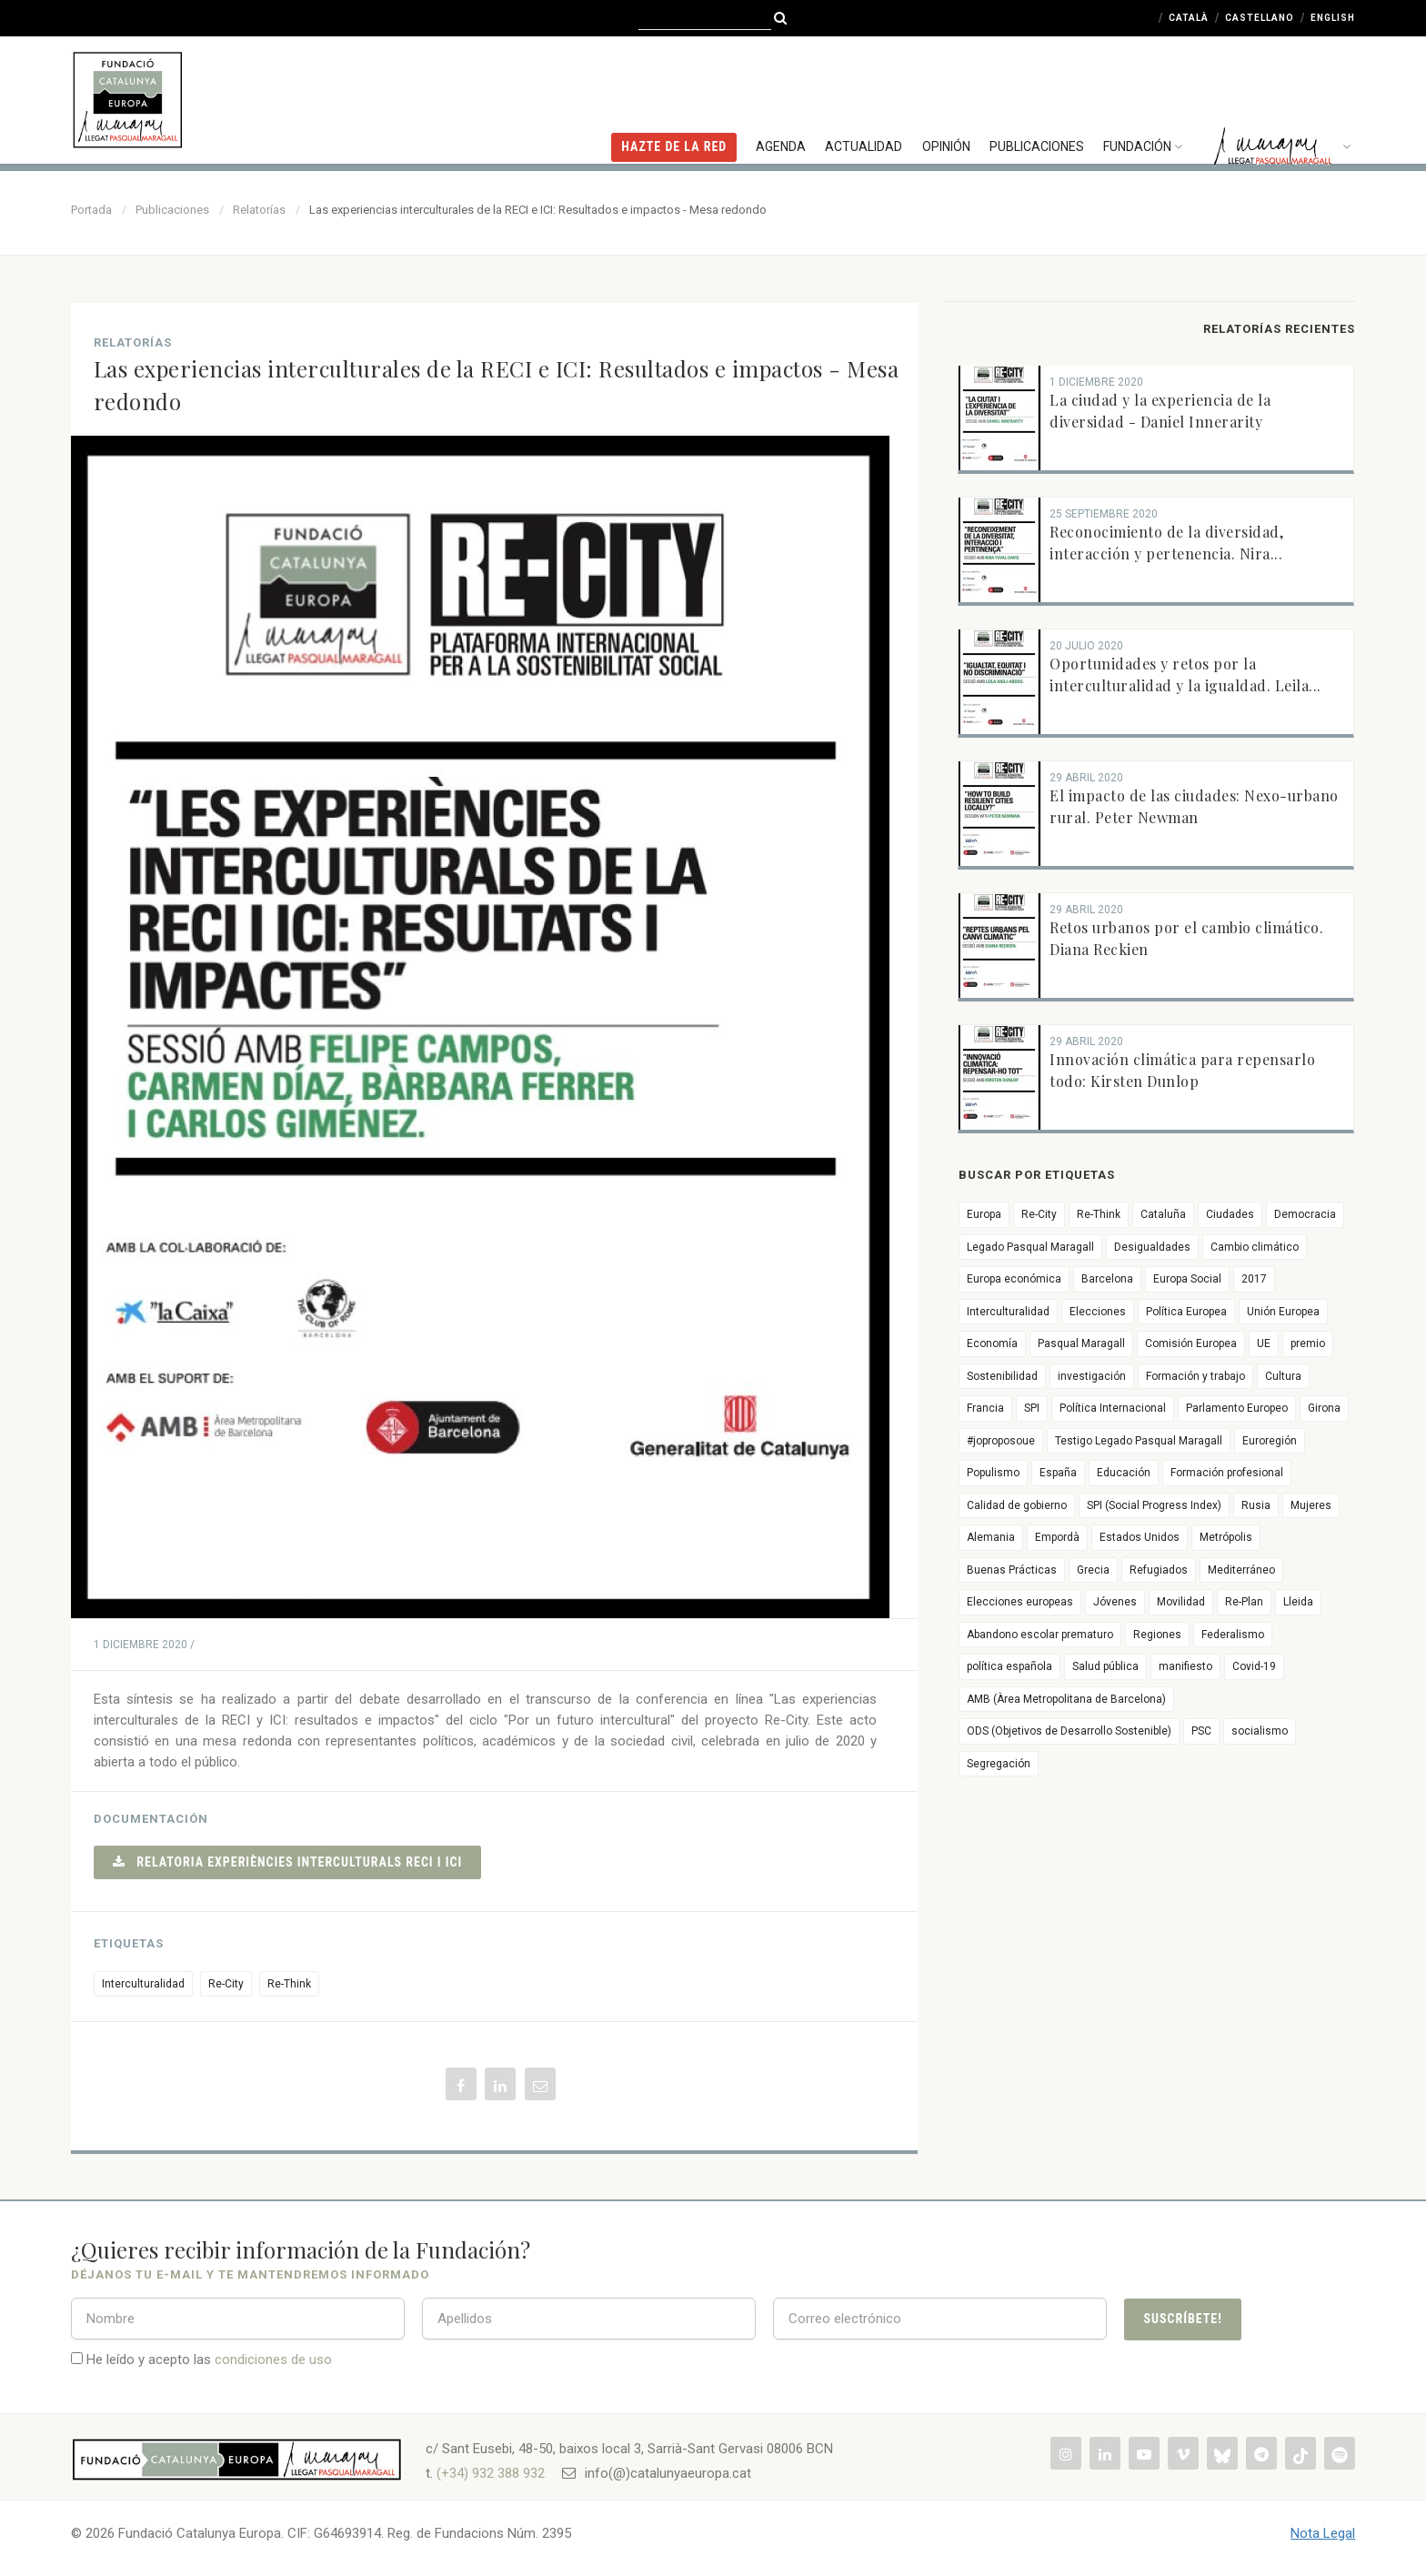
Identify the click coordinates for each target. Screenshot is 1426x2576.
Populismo (993, 1472)
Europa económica (1014, 1279)
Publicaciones (1039, 95)
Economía (992, 1343)
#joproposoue (1001, 1440)
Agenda (787, 95)
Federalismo (1232, 1634)
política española (1009, 1666)
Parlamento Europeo (1237, 1408)
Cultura (1283, 1376)
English (1333, 18)
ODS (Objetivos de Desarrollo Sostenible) (1069, 1731)
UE (1263, 1343)
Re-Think (289, 1983)
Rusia (1255, 1505)
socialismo (1259, 1731)
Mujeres (1310, 1505)
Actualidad (869, 95)
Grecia (1093, 1570)
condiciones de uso (273, 2359)
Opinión (950, 95)
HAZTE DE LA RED (681, 95)
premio (1307, 1343)
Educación (1123, 1472)
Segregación (998, 1763)
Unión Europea (1283, 1311)
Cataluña (1163, 1214)
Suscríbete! (1182, 2318)
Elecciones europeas (1020, 1601)
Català (1189, 18)
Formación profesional (1226, 1472)
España (1058, 1472)
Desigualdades (1152, 1247)
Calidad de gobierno (1017, 1505)
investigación (1092, 1376)
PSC (1201, 1731)
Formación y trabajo (1195, 1376)
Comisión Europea (1191, 1343)
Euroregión (1269, 1440)
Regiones (1157, 1634)
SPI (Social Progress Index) (1154, 1505)
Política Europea (1186, 1311)
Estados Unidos (1140, 1537)
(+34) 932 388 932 (491, 2473)
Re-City (226, 1983)
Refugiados (1159, 1570)
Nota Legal (1322, 2533)
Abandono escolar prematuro (1040, 1634)
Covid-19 (1254, 1666)
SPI (1031, 1408)
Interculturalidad (143, 1983)
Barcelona (1107, 1279)
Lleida (1298, 1601)
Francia (985, 1408)
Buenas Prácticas (1012, 1570)
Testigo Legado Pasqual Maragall (1138, 1440)
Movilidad (1181, 1601)
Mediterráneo (1241, 1570)
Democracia (1305, 1214)
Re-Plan (1244, 1601)
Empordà (1057, 1537)
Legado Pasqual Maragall (1030, 1247)
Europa (984, 1214)
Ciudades (1230, 1214)
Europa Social (1187, 1279)
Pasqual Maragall (1081, 1343)
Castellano (1259, 18)
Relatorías (259, 209)
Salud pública (1105, 1666)
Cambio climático (1254, 1247)
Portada (91, 209)
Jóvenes (1115, 1601)
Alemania (991, 1537)
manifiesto (1185, 1666)
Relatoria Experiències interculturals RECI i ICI (288, 1862)
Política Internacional (1112, 1408)
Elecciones (1098, 1311)
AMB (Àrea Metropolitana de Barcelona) (1066, 1699)
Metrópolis (1226, 1537)
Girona (1324, 1408)
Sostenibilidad (1002, 1376)
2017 (1254, 1279)
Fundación (1147, 95)
